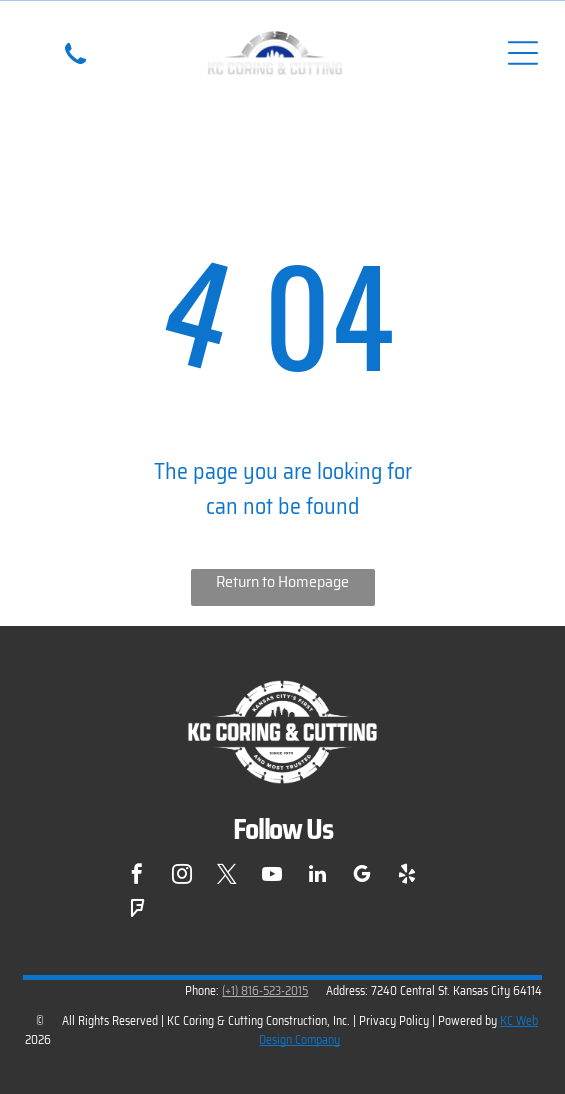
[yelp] (407, 876)
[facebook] (137, 876)
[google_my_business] (362, 876)
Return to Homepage (282, 581)
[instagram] (182, 876)
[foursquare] (137, 911)
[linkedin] (317, 876)
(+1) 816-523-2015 (265, 990)
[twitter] (227, 876)
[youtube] (272, 876)
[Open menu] (523, 53)
